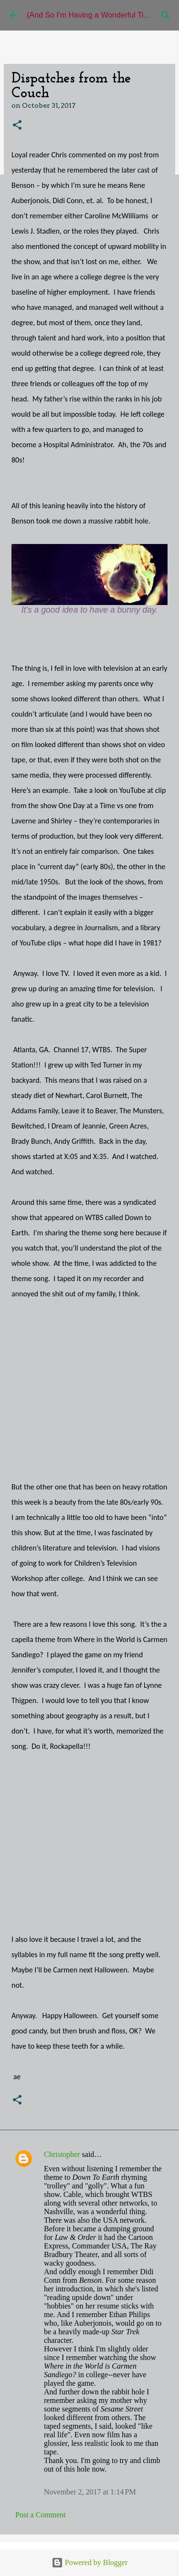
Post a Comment (40, 2515)
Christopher (62, 2154)
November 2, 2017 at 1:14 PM (90, 2492)
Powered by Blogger (90, 2562)
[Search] (165, 15)
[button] (17, 125)
